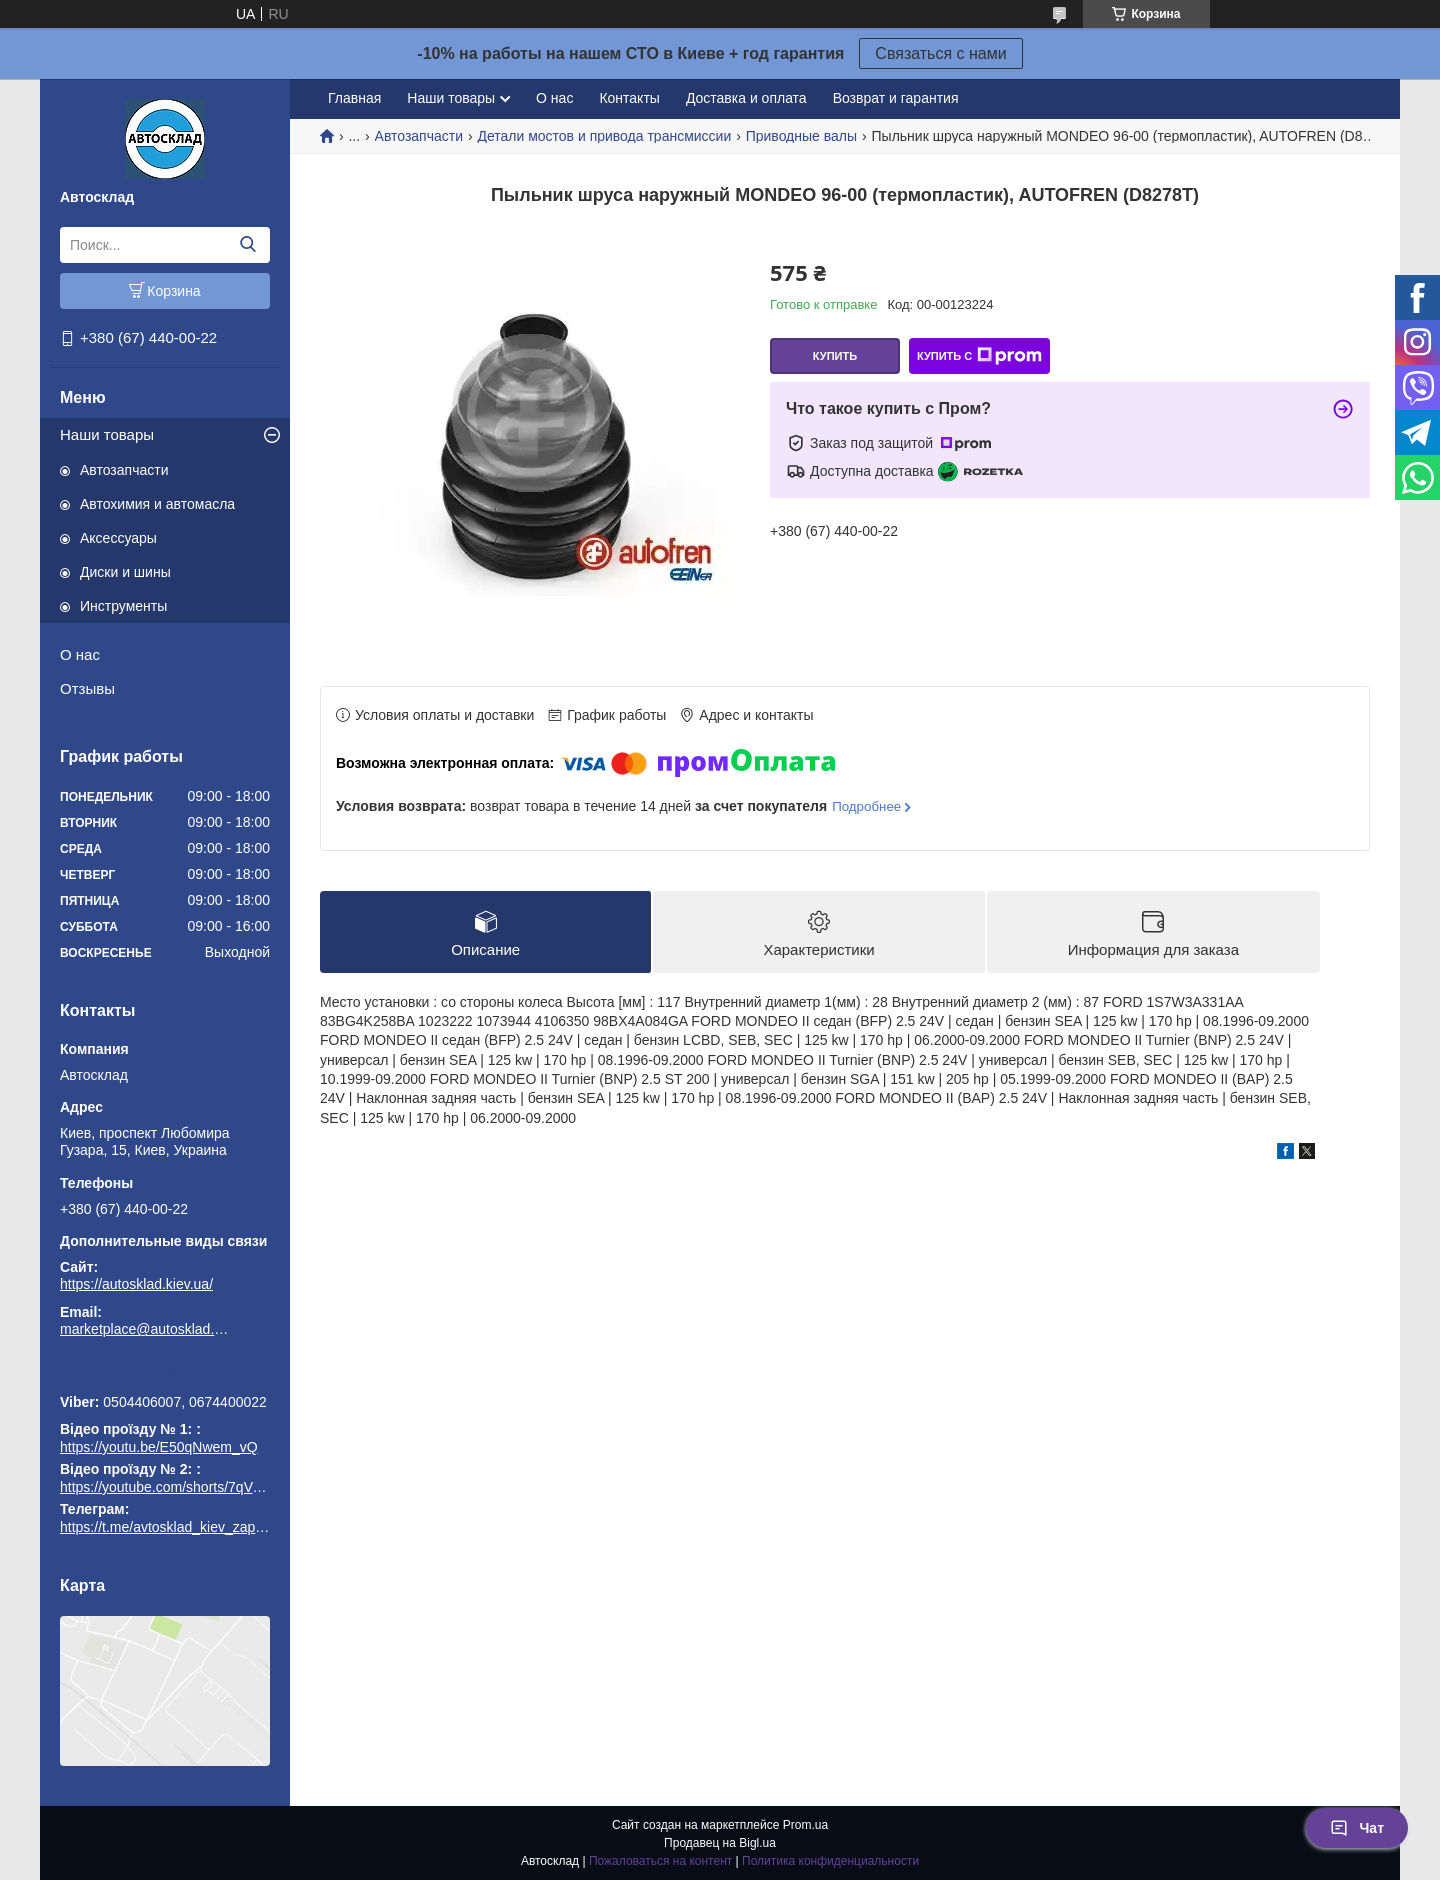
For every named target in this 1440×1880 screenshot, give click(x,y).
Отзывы (87, 688)
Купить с (979, 356)
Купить (835, 356)
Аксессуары (118, 538)
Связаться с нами (940, 53)
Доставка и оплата (746, 98)
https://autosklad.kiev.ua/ (136, 1284)
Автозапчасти (124, 470)
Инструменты (123, 606)
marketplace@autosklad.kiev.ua (145, 1329)
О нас (80, 654)
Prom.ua (805, 1825)
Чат (1357, 1828)
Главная (354, 98)
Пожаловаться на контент (660, 1861)
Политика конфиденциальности (830, 1861)
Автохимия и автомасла (157, 504)
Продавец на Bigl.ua (720, 1843)
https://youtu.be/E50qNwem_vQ (159, 1447)
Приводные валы (801, 136)
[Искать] (247, 245)
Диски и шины (125, 572)
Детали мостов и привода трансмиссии (604, 136)
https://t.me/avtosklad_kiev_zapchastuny (165, 1374)
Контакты (629, 98)
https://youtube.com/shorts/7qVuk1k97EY (188, 1487)
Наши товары (107, 434)
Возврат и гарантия (896, 98)
